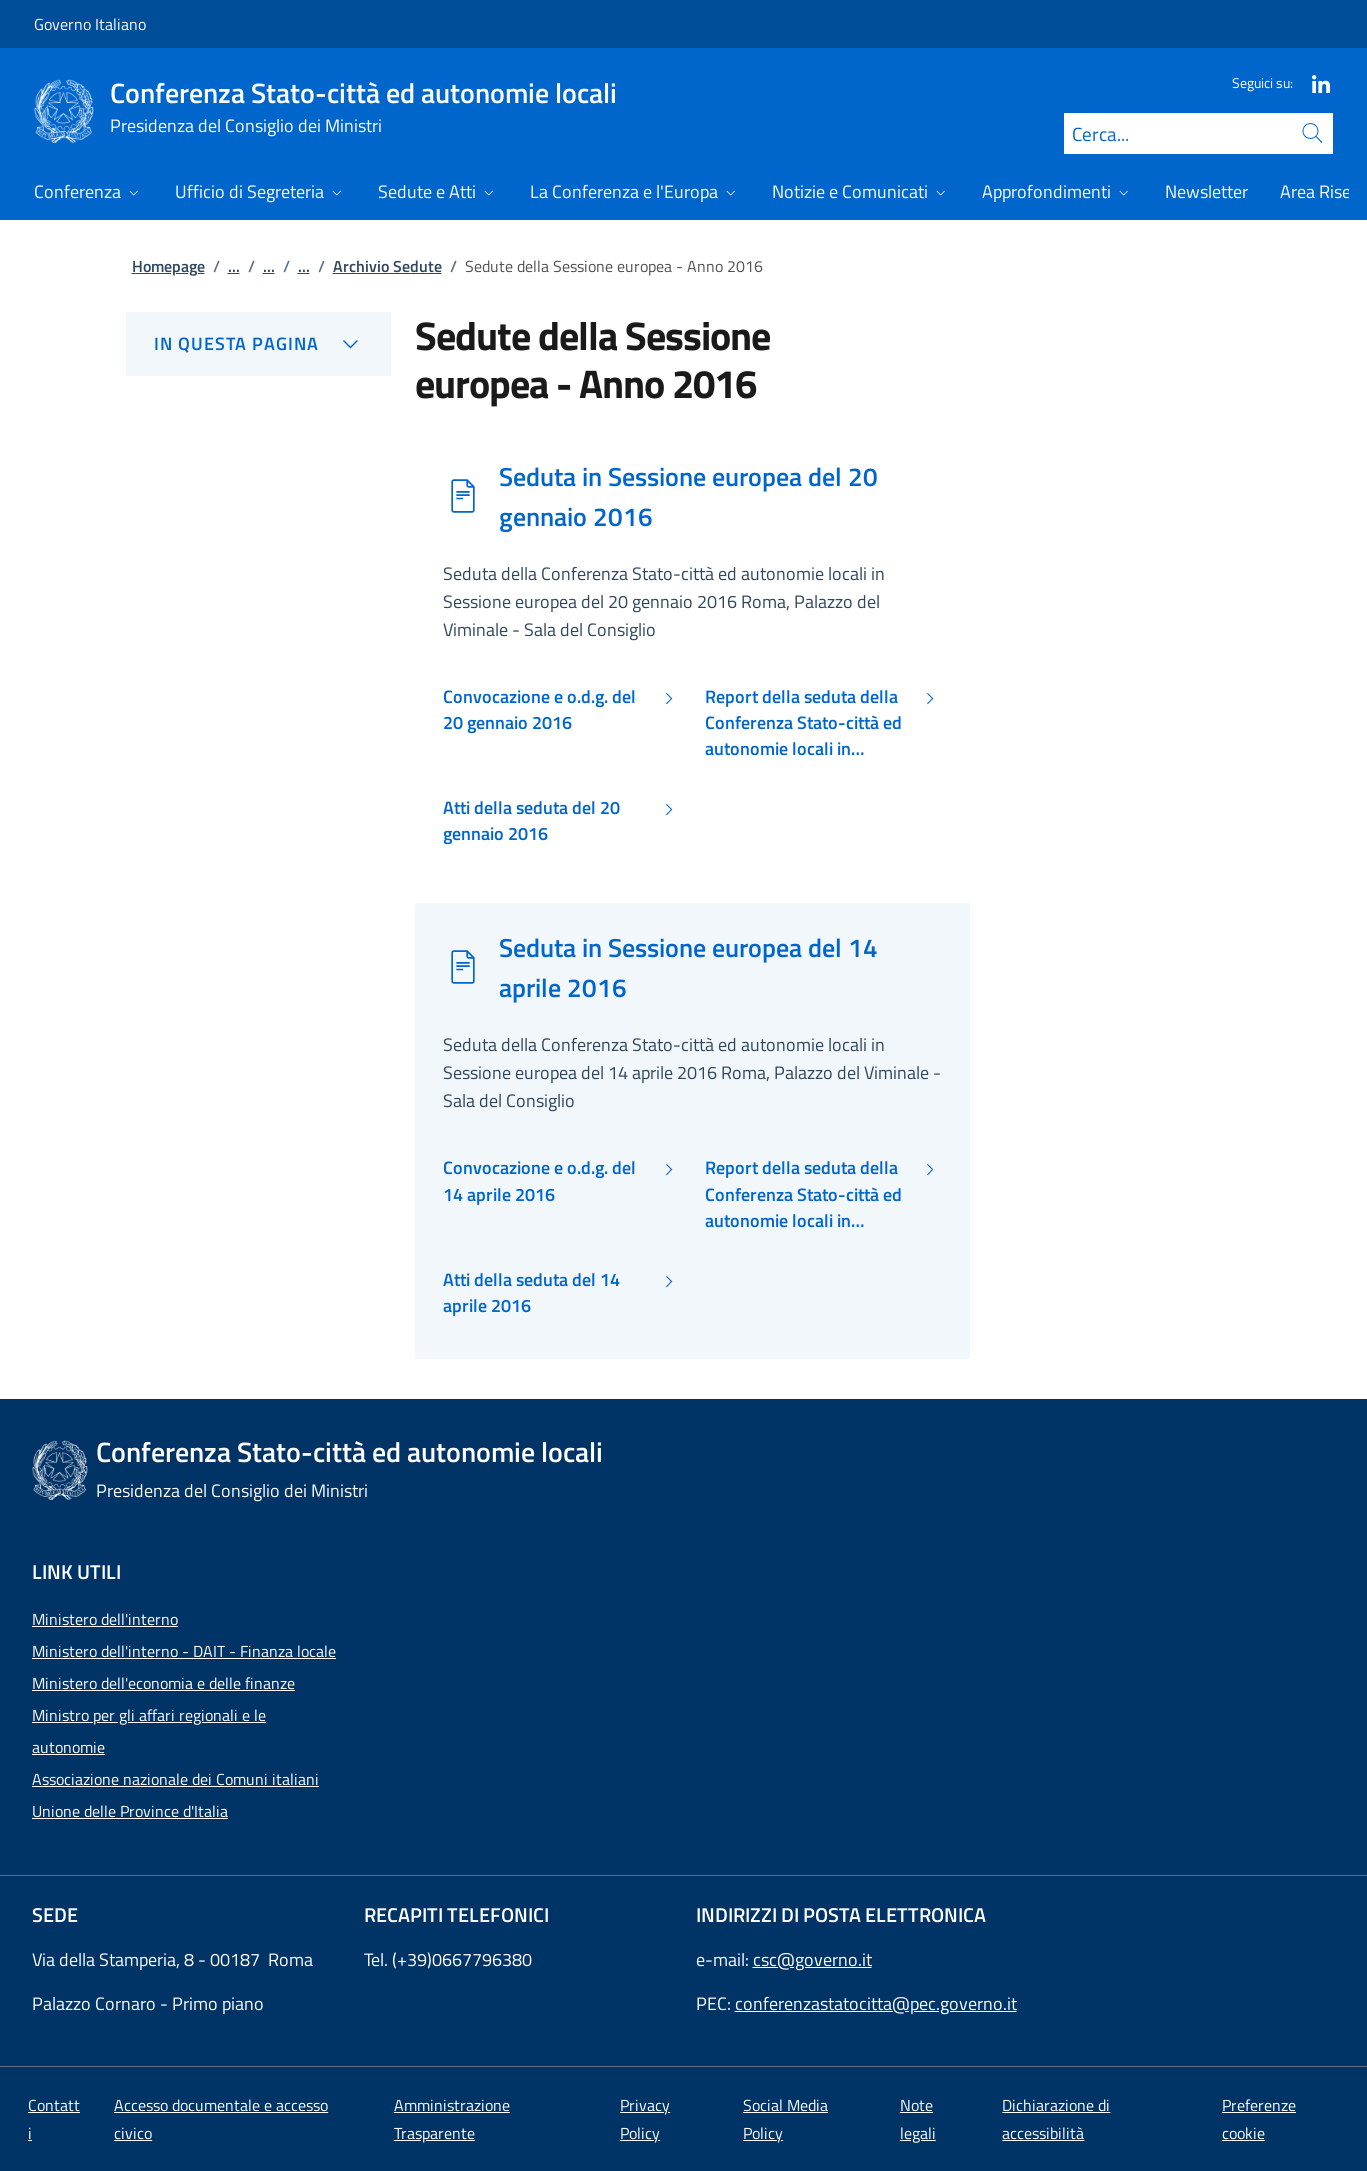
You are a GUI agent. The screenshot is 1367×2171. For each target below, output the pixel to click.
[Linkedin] (1313, 82)
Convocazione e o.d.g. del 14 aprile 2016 (539, 1181)
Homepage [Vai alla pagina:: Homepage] (168, 266)
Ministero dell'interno (105, 1619)
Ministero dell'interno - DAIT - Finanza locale (184, 1651)
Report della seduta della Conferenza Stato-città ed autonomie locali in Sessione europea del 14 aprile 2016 (803, 1194)
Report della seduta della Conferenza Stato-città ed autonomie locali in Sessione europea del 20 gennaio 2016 (803, 723)
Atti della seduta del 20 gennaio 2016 (531, 821)
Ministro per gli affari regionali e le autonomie (149, 1731)
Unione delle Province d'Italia (130, 1811)
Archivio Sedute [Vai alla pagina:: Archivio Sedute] (387, 266)
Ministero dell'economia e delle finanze (163, 1683)
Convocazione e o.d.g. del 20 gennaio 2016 (539, 710)
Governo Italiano (90, 24)
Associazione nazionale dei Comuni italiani (175, 1779)
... (234, 266)
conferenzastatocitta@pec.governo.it (876, 2003)
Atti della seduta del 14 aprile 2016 (531, 1293)
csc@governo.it (812, 1959)
